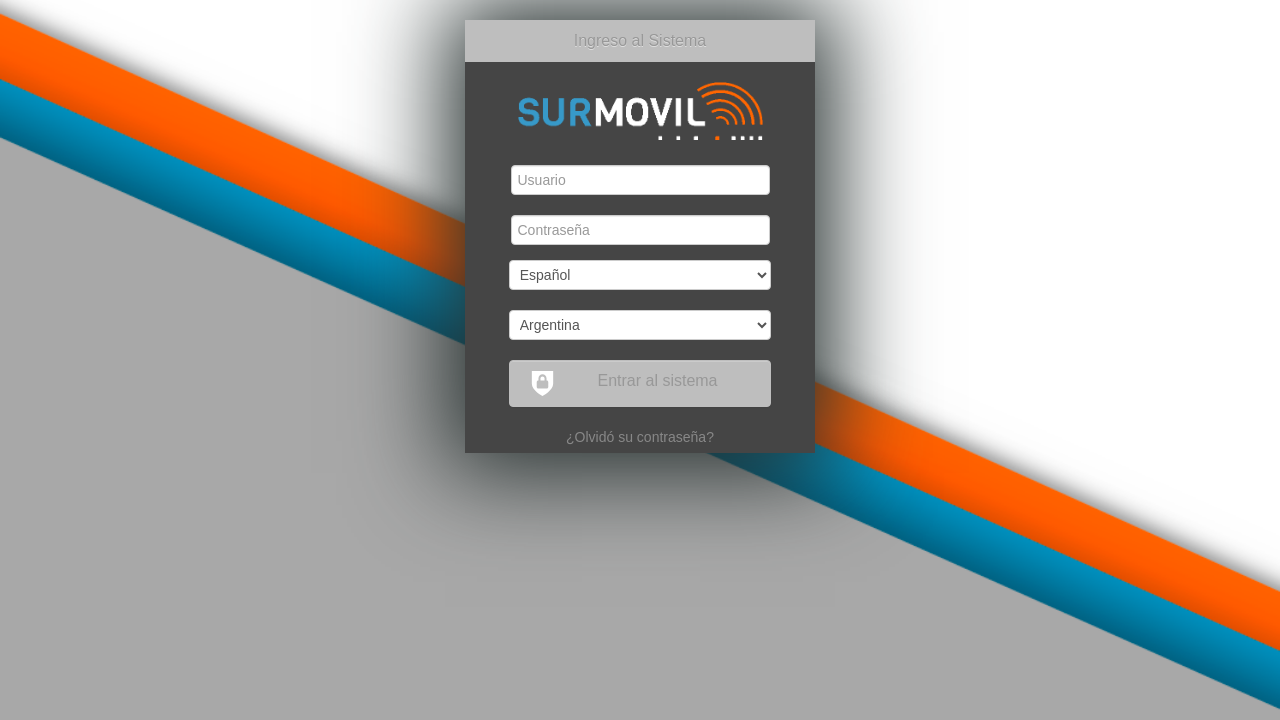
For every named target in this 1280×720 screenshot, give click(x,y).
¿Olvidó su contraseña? (640, 437)
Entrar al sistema (624, 383)
